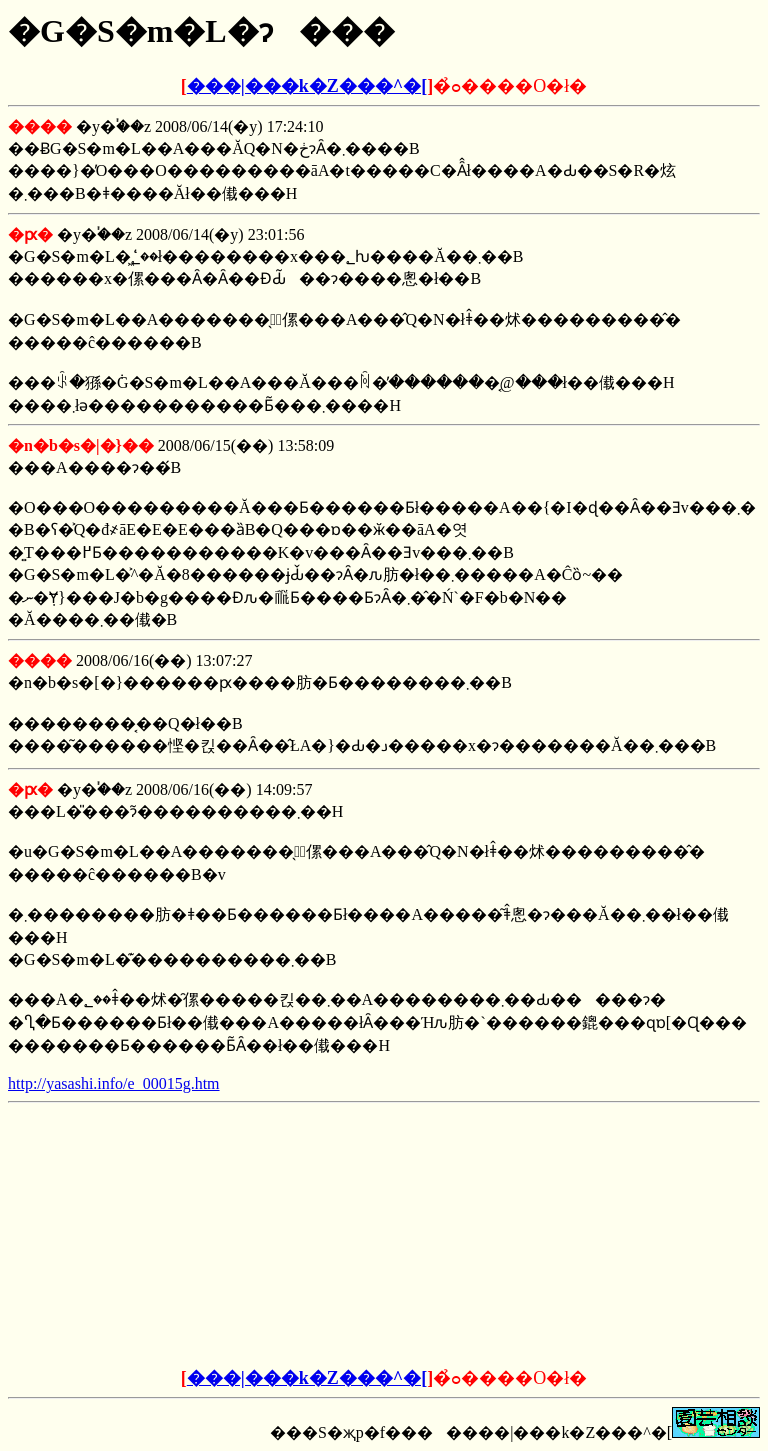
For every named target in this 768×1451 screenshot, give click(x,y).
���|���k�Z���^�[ (307, 86)
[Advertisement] (232, 1236)
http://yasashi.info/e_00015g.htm (114, 1083)
